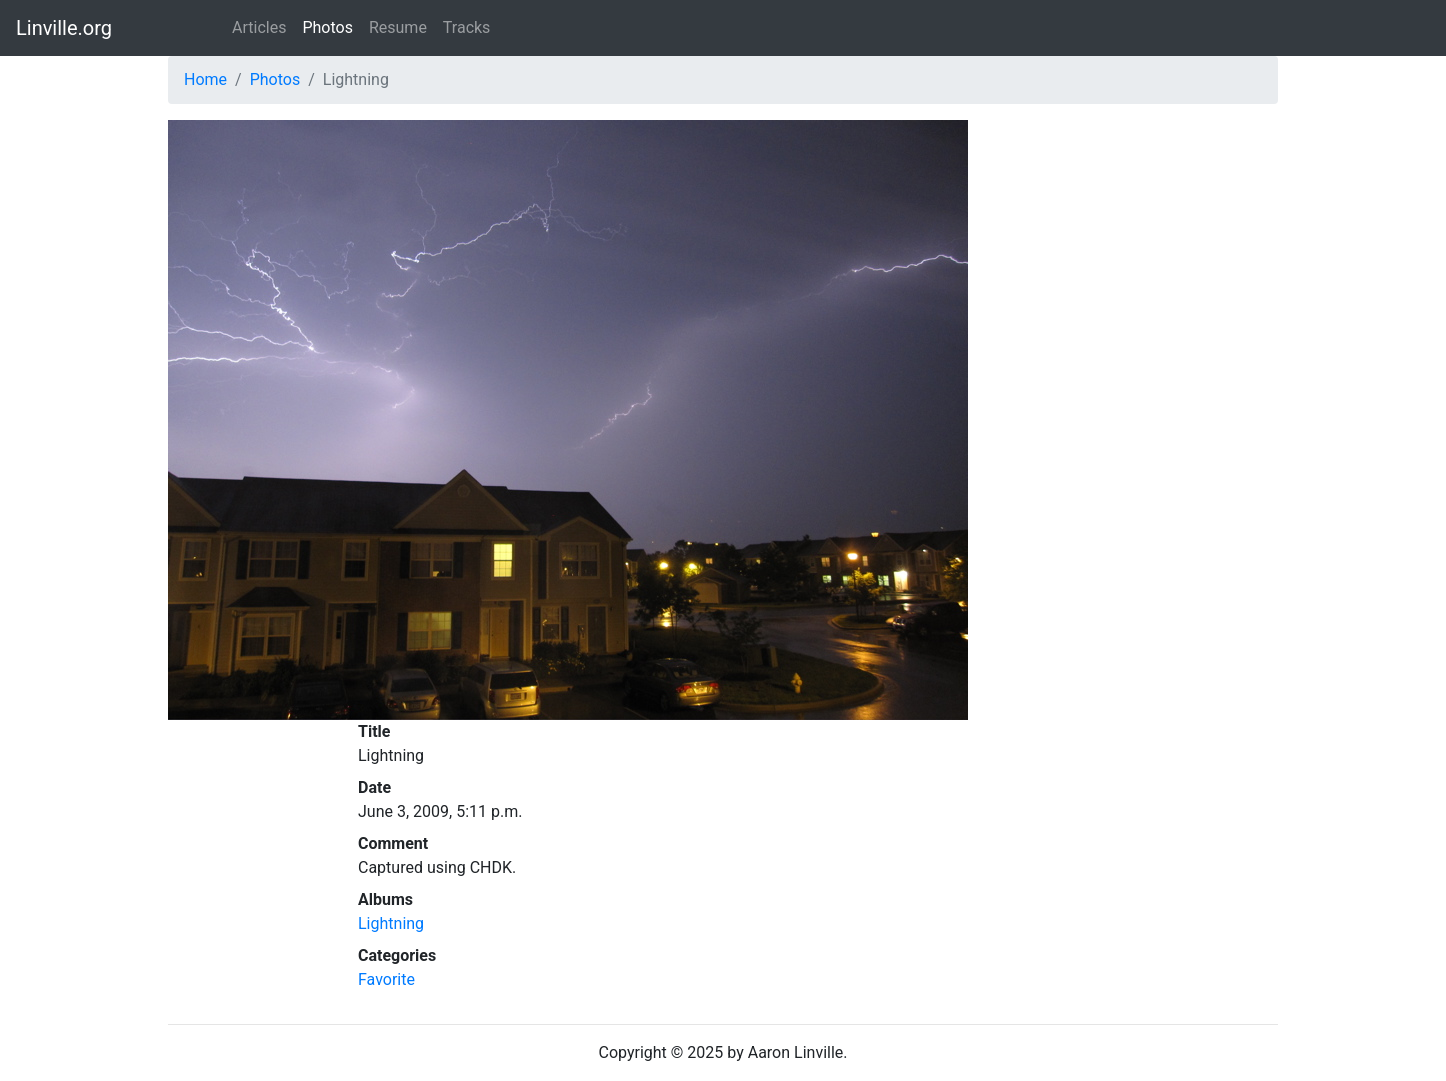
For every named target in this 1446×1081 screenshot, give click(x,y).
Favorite (386, 979)
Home (205, 79)
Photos (327, 27)
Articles (259, 27)
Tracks (467, 27)
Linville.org (64, 28)
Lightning (391, 923)
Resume (398, 27)
